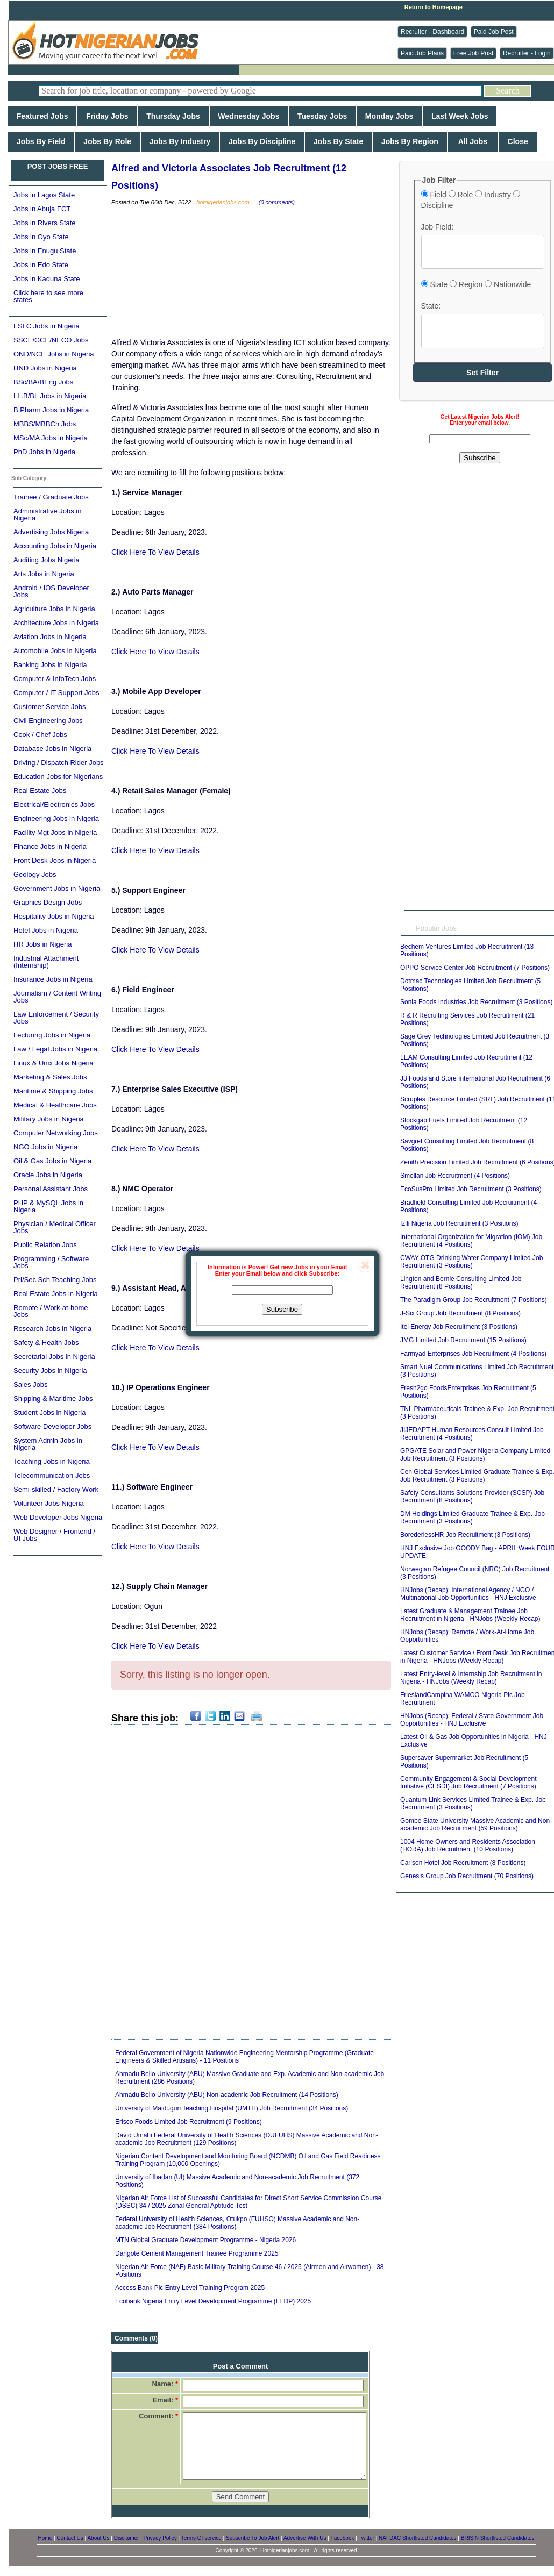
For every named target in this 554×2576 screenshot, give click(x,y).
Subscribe (282, 1309)
